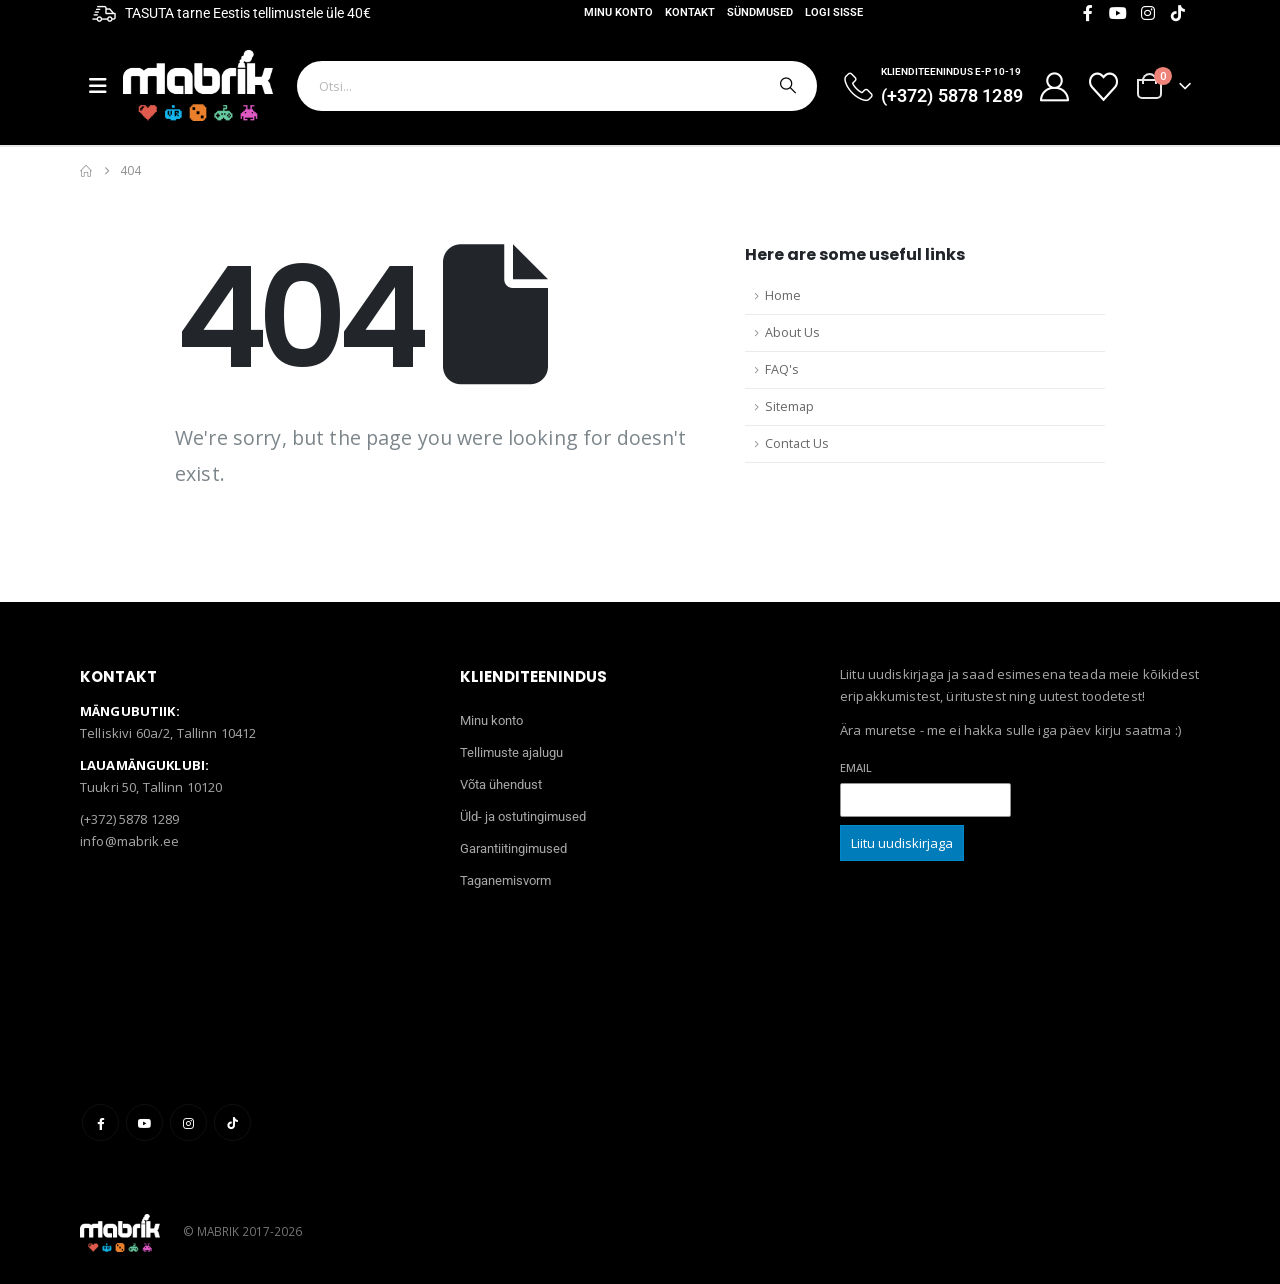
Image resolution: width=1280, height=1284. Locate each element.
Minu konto (618, 12)
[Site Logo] (198, 85)
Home (783, 295)
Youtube (144, 1122)
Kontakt (690, 12)
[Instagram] (1148, 13)
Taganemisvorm (505, 880)
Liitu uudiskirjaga (902, 843)
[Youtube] (1118, 13)
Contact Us (797, 443)
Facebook (100, 1122)
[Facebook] (1088, 13)
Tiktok (232, 1122)
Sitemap (789, 406)
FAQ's (782, 369)
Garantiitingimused (513, 848)
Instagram (188, 1122)
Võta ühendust (501, 784)
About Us (792, 332)
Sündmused (760, 12)
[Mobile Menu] (106, 86)
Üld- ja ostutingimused (523, 816)
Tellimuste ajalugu (511, 752)
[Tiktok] (1178, 13)
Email (856, 767)
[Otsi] (786, 86)
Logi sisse (834, 12)
